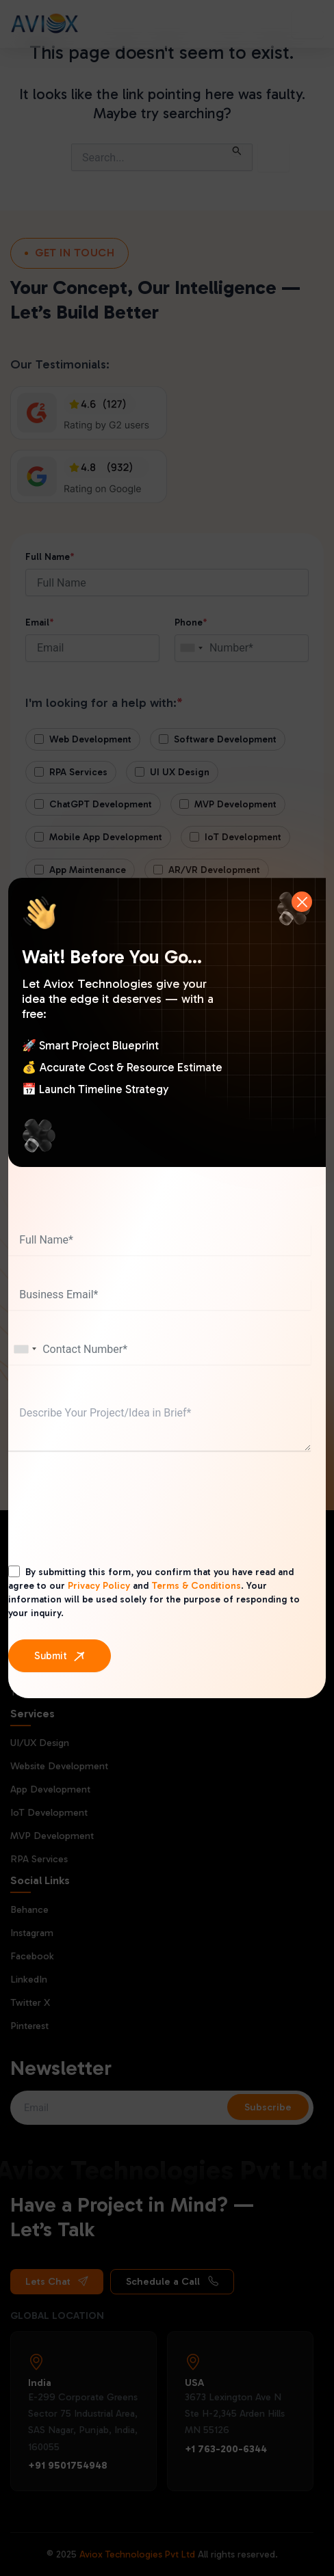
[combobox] (24, 1349)
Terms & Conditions (196, 1586)
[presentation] (112, 1521)
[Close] (302, 901)
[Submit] (59, 1656)
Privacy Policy (99, 1586)
